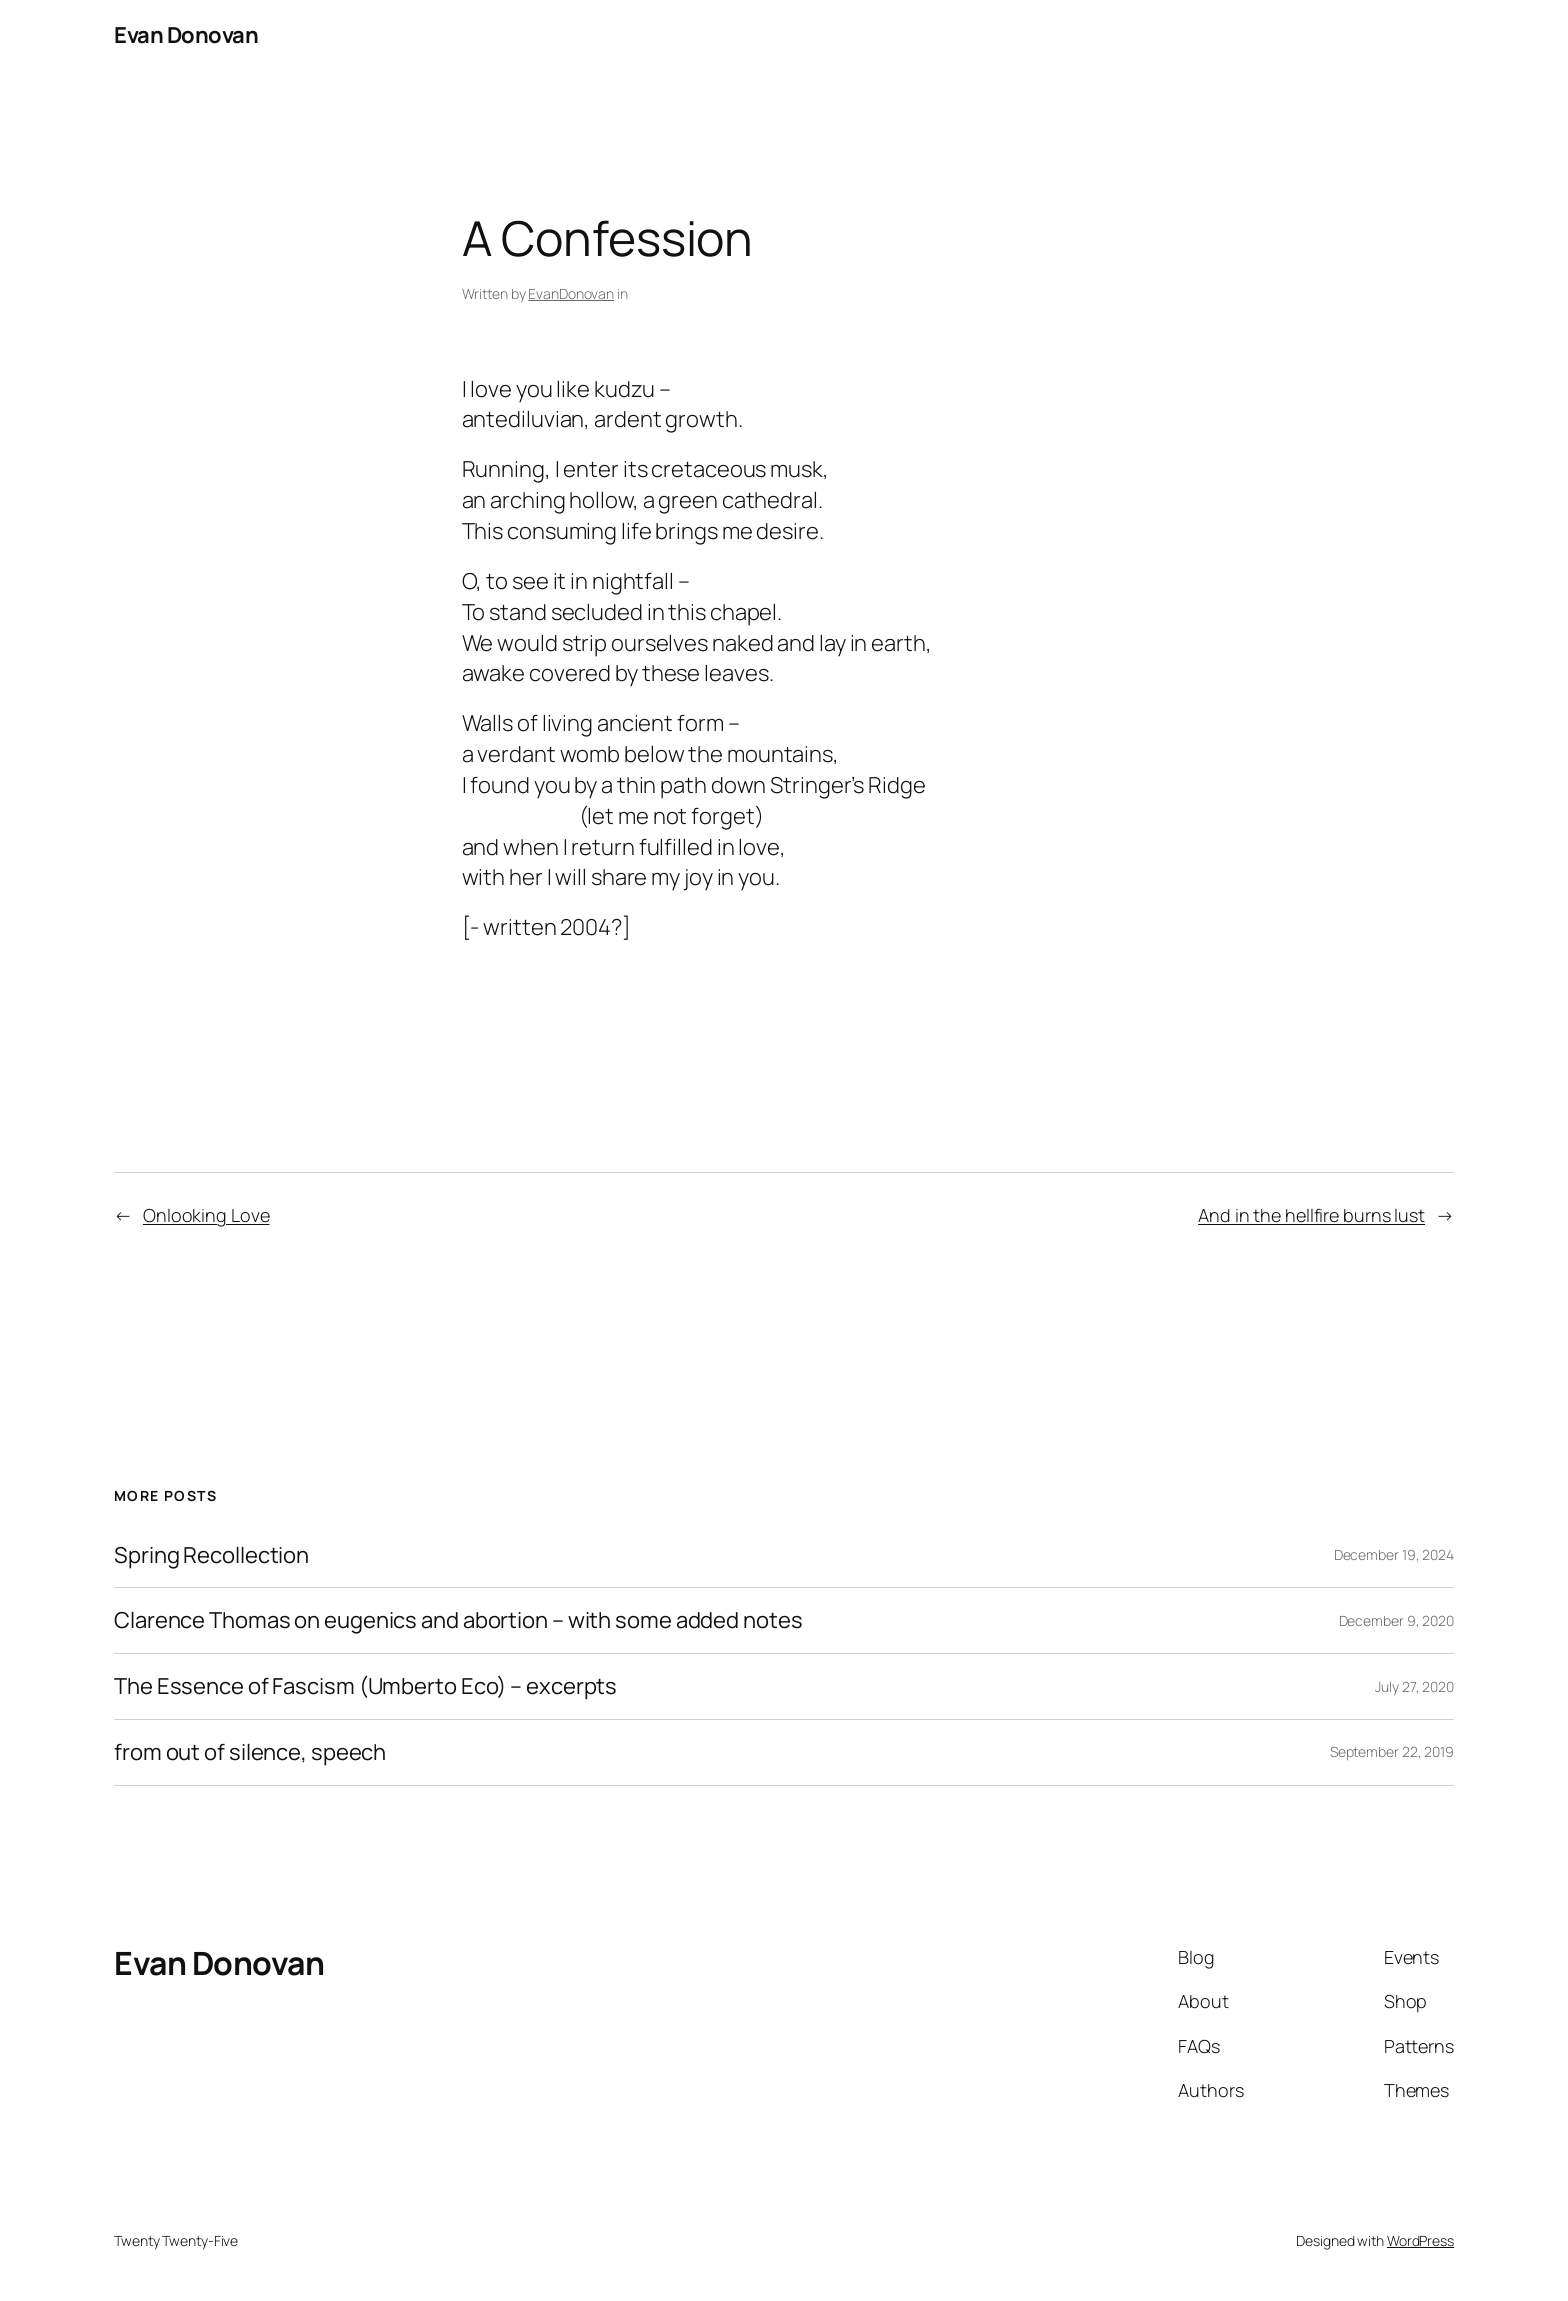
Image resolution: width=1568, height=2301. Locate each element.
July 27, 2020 (1414, 1686)
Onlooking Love (206, 1215)
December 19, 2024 (1394, 1554)
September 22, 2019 (1392, 1751)
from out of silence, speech (250, 1752)
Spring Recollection (211, 1555)
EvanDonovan (571, 293)
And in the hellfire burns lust (1311, 1215)
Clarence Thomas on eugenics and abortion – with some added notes (458, 1620)
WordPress (1420, 2240)
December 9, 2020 (1396, 1620)
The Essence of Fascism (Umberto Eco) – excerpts (365, 1686)
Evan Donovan (186, 35)
